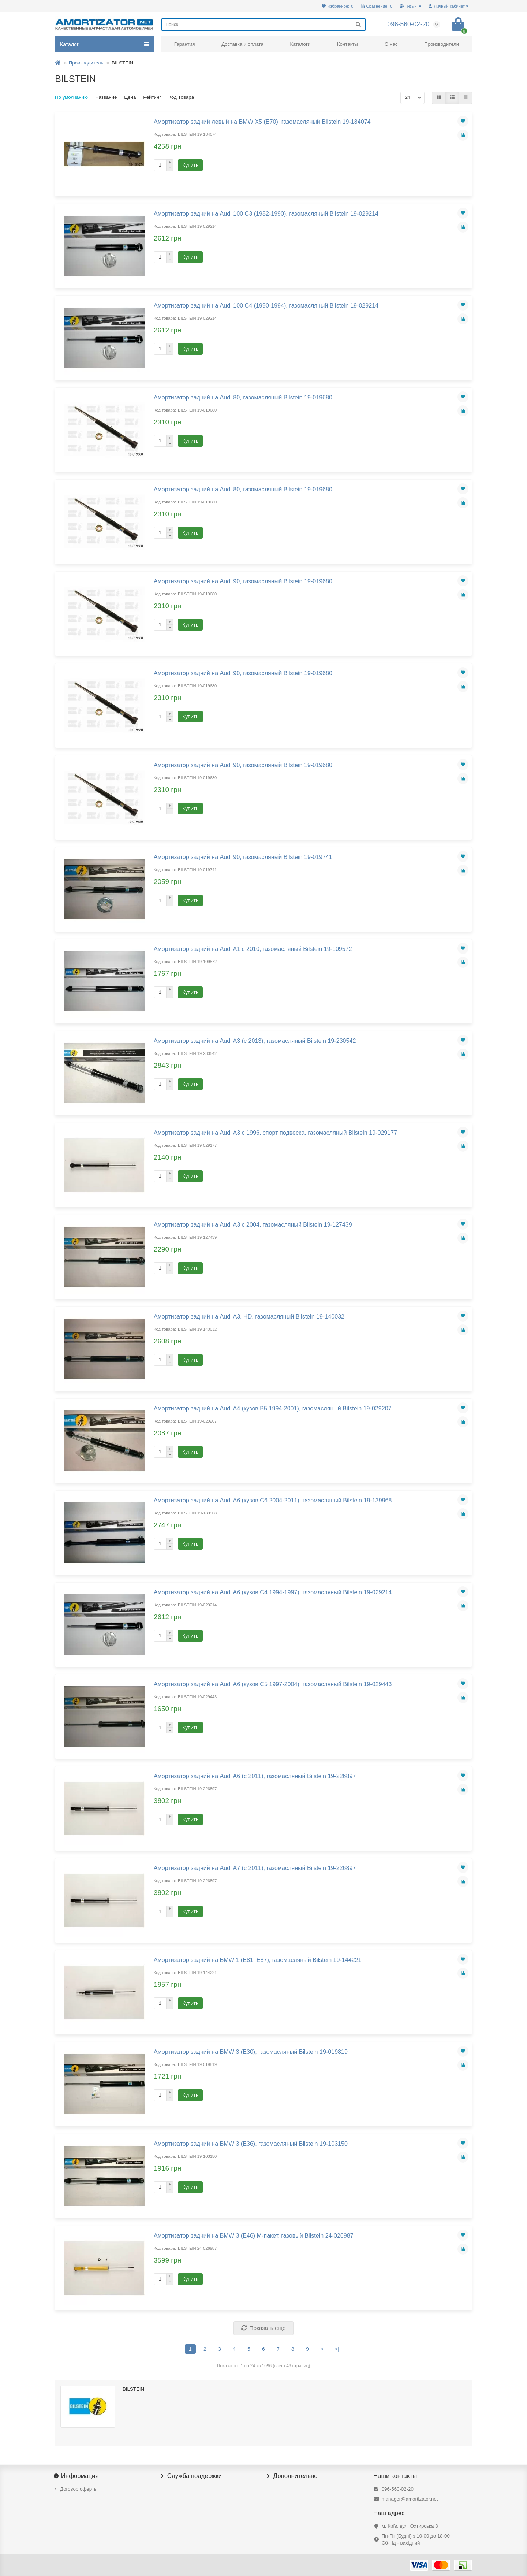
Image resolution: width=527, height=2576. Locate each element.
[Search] (263, 24)
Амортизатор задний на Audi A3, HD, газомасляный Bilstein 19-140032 (249, 1316)
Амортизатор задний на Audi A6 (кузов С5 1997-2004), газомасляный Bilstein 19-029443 (273, 1684)
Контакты (347, 44)
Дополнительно (292, 2476)
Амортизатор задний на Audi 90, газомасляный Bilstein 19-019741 (243, 857)
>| (336, 2349)
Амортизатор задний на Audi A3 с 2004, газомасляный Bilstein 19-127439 (253, 1224)
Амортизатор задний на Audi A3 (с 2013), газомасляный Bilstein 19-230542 (255, 1040)
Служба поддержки (191, 2476)
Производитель (86, 63)
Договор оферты (78, 2489)
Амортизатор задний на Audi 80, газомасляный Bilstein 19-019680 (243, 397)
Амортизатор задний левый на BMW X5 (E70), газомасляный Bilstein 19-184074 (262, 121)
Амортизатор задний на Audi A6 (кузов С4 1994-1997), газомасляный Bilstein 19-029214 (273, 1592)
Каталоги (300, 44)
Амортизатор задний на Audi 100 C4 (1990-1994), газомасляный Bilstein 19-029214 (266, 305)
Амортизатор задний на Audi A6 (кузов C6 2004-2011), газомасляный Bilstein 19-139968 (273, 1500)
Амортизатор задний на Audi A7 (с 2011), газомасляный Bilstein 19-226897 (255, 1868)
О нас (391, 44)
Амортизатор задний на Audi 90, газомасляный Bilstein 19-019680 (243, 581)
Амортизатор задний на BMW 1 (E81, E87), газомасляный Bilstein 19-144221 (258, 1959)
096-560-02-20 (398, 2489)
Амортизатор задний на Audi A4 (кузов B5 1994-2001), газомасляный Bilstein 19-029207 (273, 1408)
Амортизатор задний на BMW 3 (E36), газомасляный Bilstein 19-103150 (251, 2143)
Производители (441, 44)
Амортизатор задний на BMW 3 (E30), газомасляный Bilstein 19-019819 (251, 2051)
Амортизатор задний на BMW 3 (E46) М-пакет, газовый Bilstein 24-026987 (254, 2235)
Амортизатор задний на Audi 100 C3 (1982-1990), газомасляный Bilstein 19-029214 (266, 213)
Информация (77, 2476)
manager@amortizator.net (410, 2499)
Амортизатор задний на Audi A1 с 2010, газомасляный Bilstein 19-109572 (253, 948)
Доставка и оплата (242, 44)
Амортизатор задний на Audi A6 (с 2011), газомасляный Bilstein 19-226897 (255, 1776)
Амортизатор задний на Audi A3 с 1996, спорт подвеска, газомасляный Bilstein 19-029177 (275, 1132)
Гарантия (184, 44)
